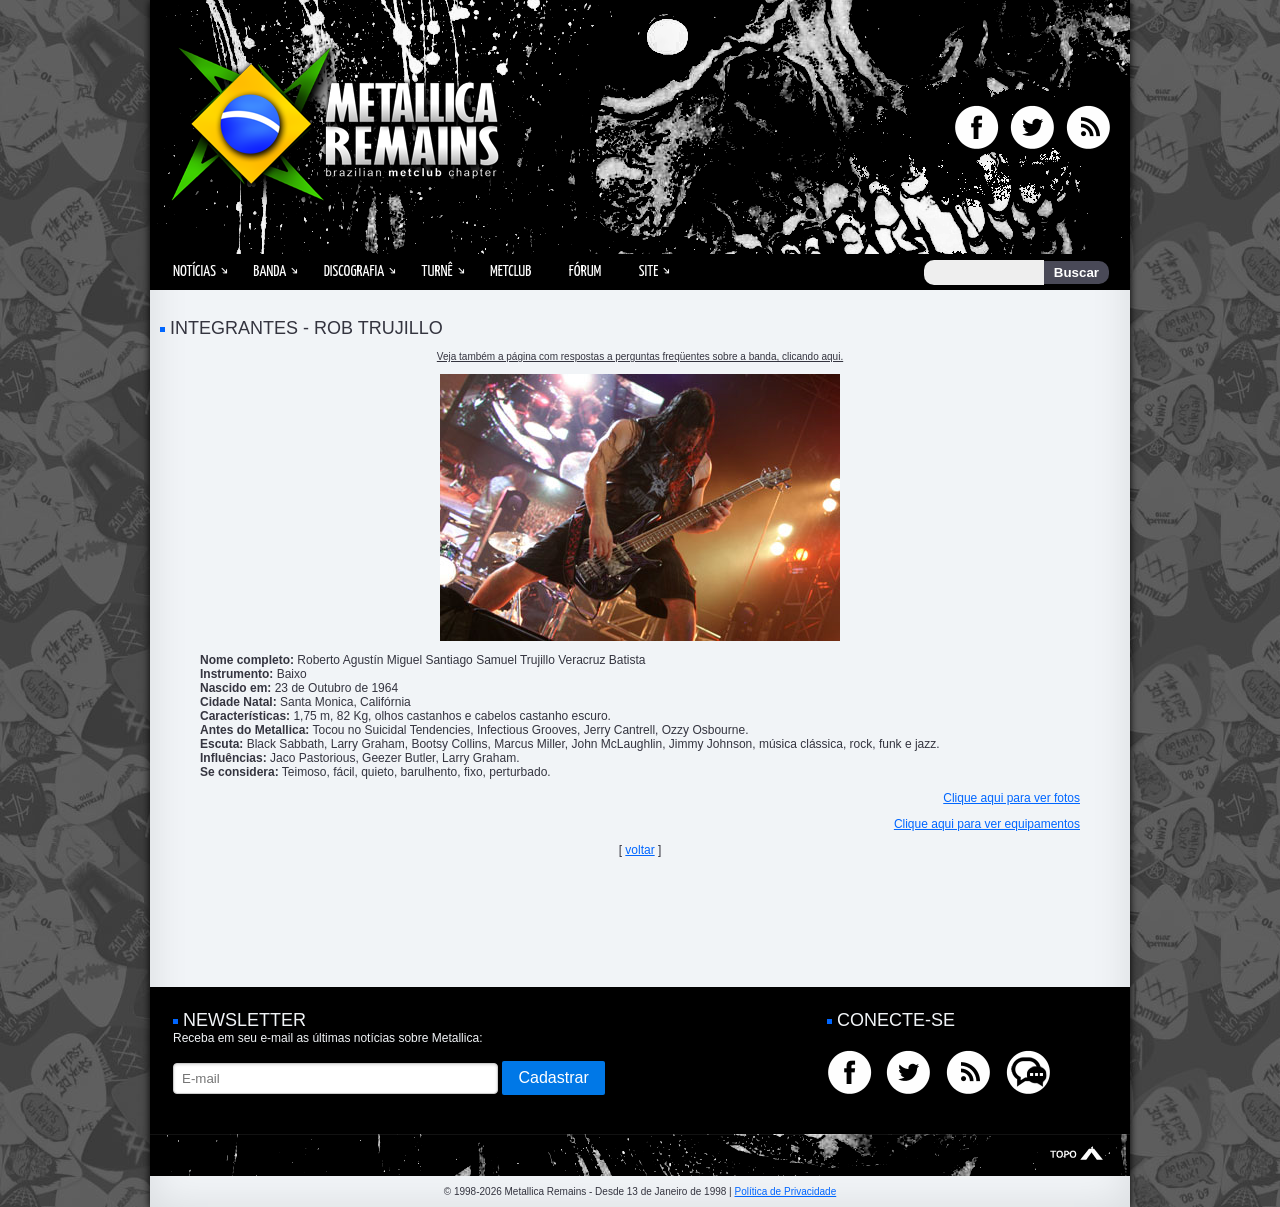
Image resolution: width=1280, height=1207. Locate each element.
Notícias (194, 271)
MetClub (510, 271)
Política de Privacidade (785, 1191)
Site (649, 271)
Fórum (585, 271)
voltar (639, 850)
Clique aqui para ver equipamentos (987, 824)
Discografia (354, 271)
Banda (269, 271)
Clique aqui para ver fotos (1011, 798)
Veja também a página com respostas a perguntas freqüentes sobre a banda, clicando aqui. (640, 356)
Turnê (437, 271)
